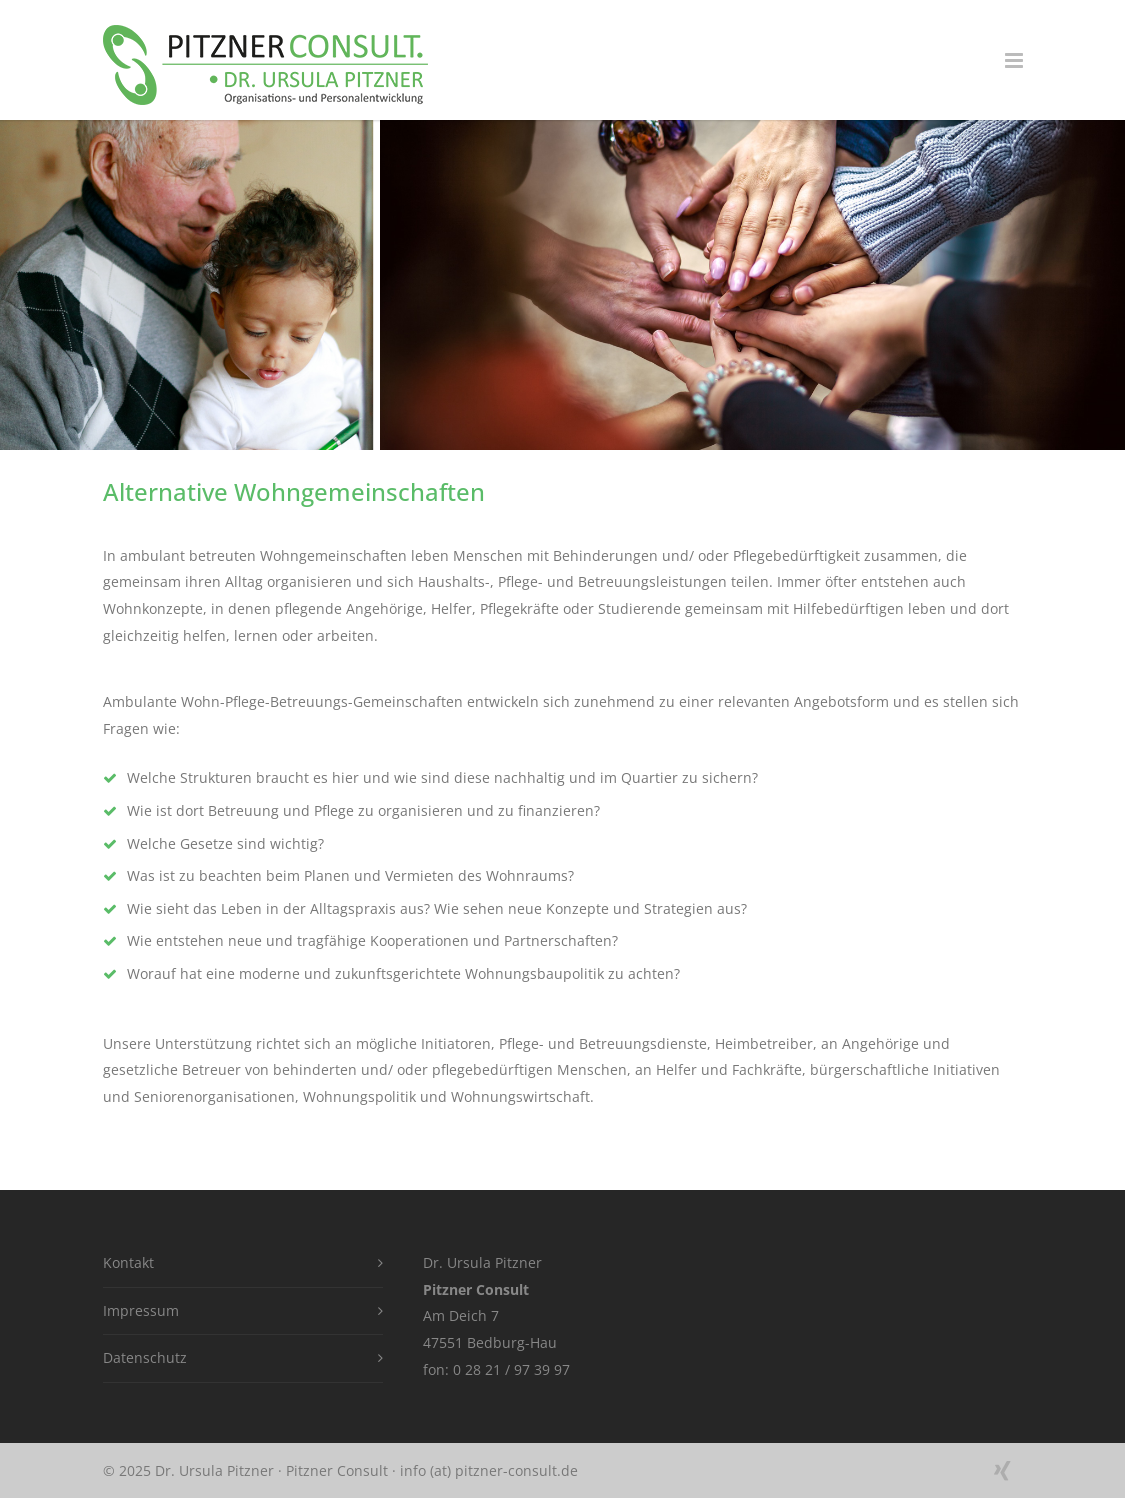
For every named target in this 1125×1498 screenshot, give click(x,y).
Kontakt (128, 1262)
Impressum (141, 1310)
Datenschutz (145, 1357)
